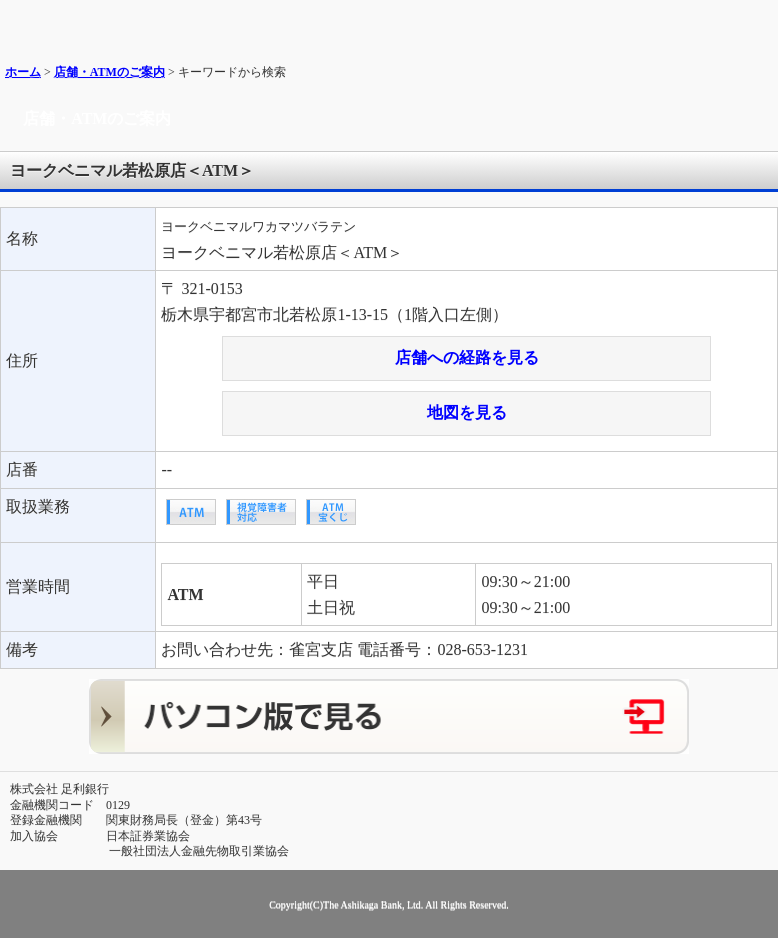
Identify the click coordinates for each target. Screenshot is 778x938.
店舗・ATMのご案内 (109, 72)
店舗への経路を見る (467, 357)
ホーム (23, 72)
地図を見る (467, 412)
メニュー (755, 22)
